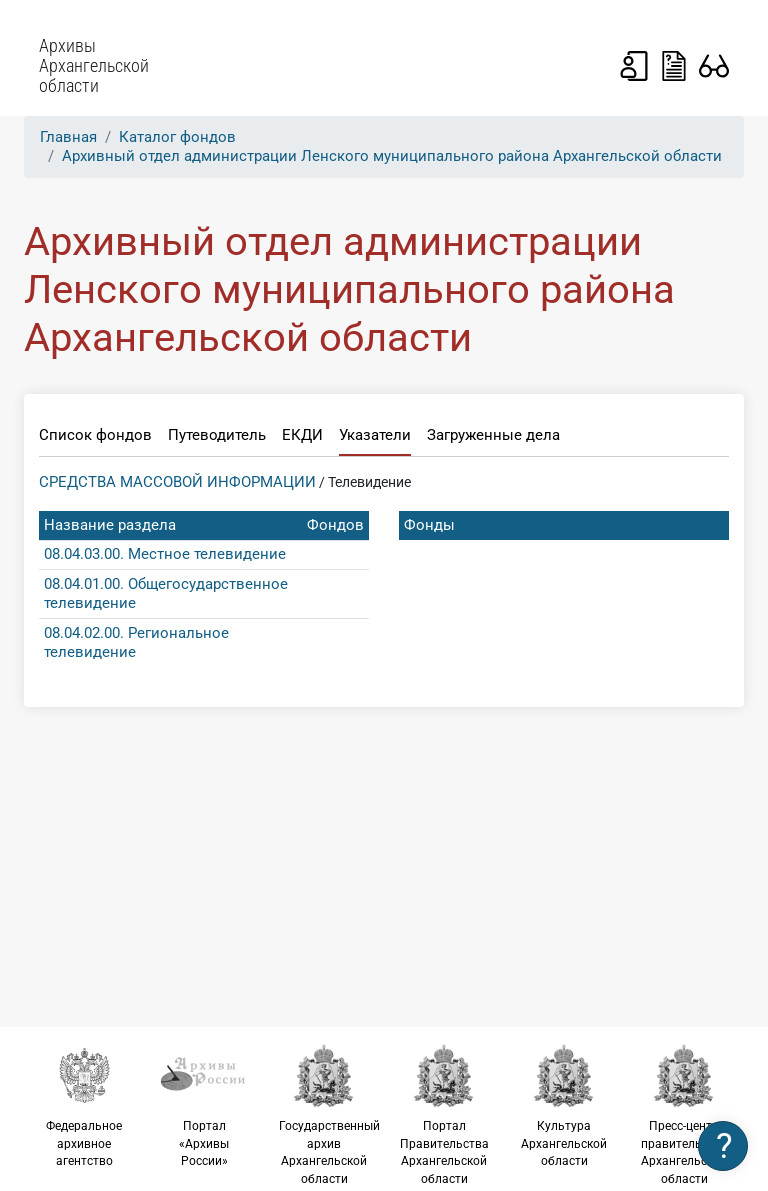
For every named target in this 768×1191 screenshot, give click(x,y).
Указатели (375, 435)
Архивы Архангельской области (94, 66)
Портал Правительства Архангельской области (444, 1114)
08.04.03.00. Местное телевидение (165, 554)
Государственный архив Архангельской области (329, 1114)
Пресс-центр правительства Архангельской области (684, 1114)
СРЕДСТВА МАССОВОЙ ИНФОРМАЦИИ (177, 482)
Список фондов (95, 435)
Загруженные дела (493, 435)
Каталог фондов (177, 137)
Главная (68, 137)
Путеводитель (217, 435)
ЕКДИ (302, 435)
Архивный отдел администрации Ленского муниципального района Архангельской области (392, 156)
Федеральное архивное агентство (84, 1105)
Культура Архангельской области (564, 1105)
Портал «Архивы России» (204, 1105)
